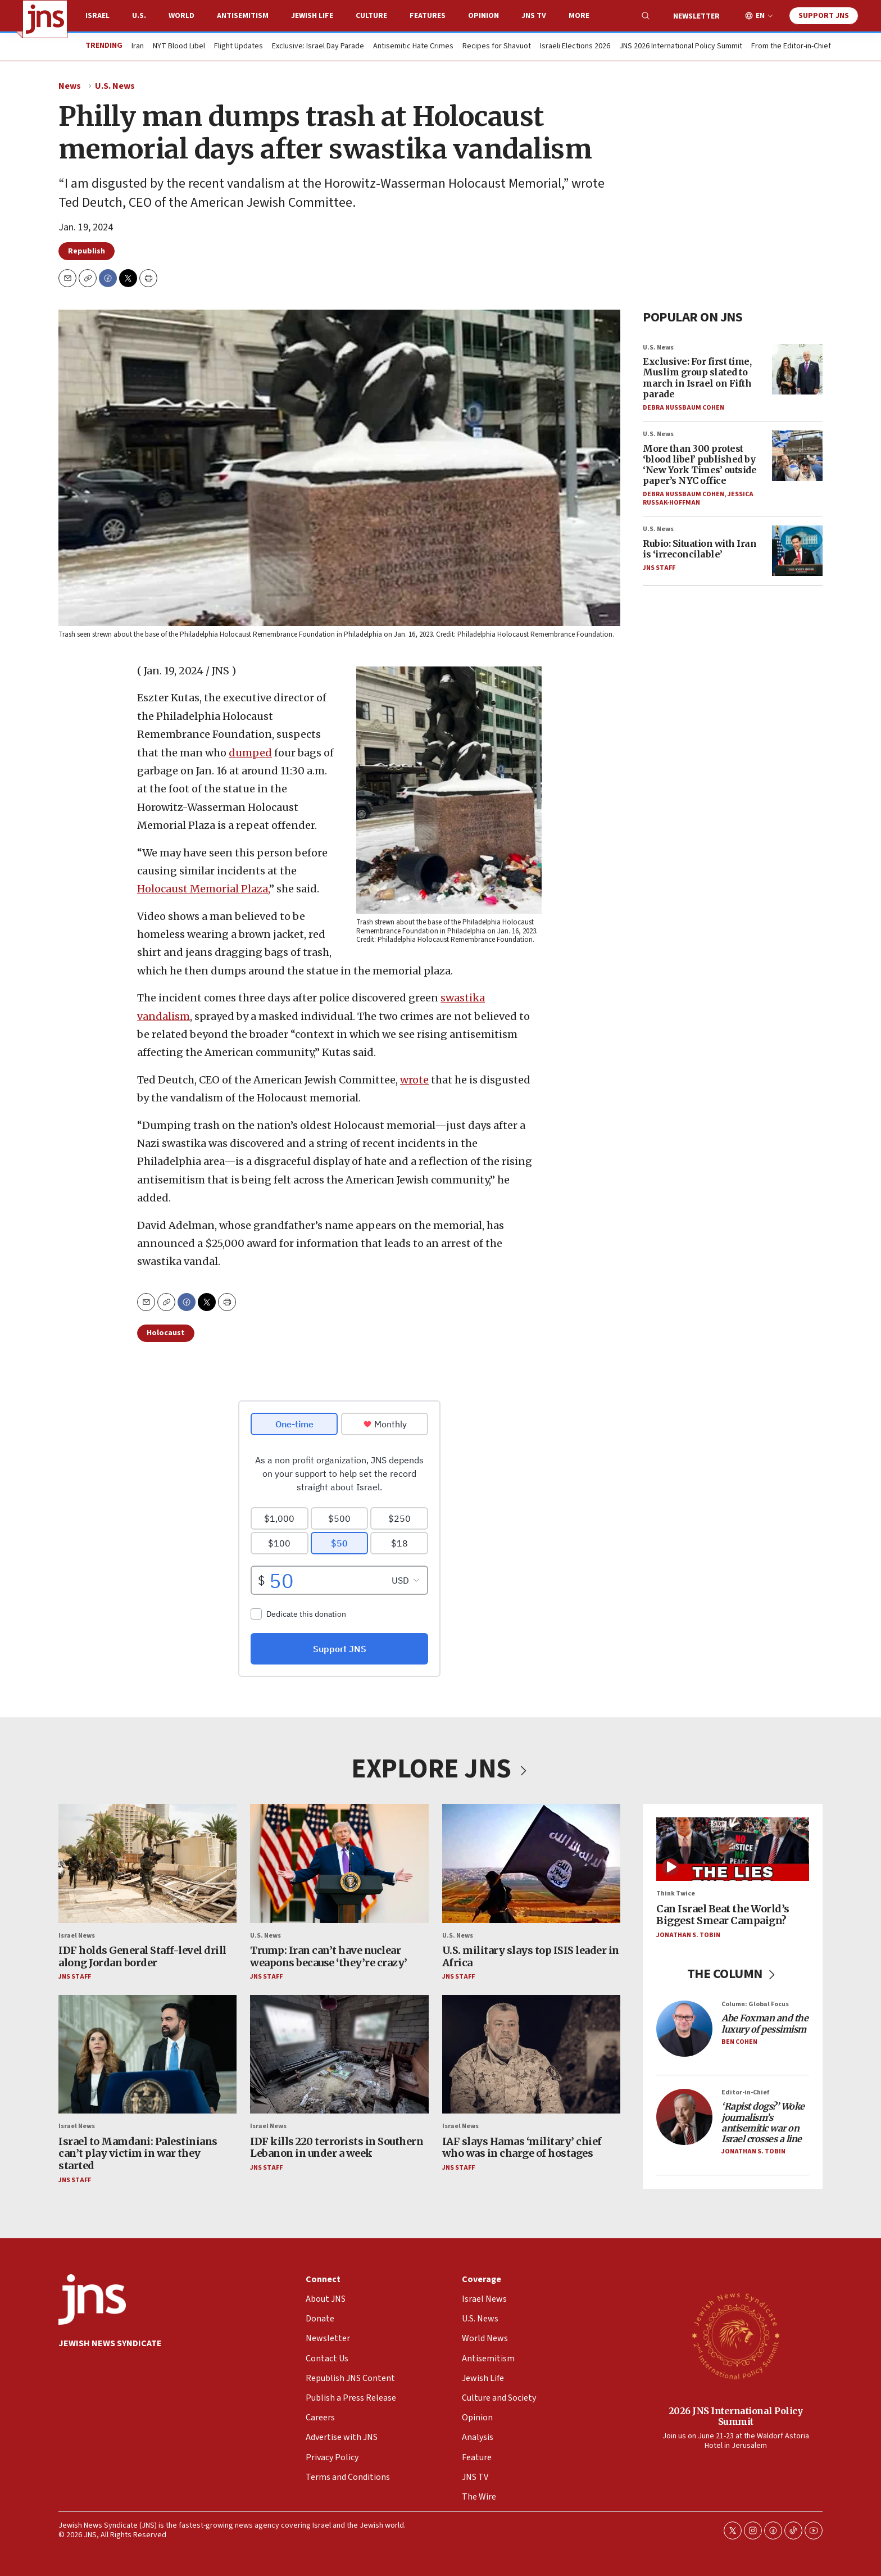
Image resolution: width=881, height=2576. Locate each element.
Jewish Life (312, 15)
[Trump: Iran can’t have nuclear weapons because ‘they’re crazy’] (339, 1863)
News (69, 86)
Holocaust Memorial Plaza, (203, 888)
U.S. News (115, 86)
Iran (137, 47)
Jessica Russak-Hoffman (698, 498)
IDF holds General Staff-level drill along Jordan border (142, 1956)
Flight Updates (238, 47)
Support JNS (823, 15)
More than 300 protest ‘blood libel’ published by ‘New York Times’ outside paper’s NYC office (699, 465)
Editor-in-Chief (745, 2092)
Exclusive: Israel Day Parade (318, 47)
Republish (86, 251)
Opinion (483, 15)
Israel (97, 15)
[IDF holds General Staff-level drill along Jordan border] (147, 1863)
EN (760, 16)
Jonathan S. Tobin (688, 1935)
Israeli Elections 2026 (575, 47)
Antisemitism (243, 15)
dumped (250, 752)
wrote (414, 1079)
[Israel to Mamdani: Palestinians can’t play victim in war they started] (147, 2054)
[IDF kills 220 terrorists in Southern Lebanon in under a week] (339, 2054)
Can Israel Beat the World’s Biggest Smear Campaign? (722, 1915)
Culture (371, 15)
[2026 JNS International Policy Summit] (735, 2335)
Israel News (76, 1935)
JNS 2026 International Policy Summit (680, 47)
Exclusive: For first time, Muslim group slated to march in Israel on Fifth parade (697, 378)
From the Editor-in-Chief (791, 47)
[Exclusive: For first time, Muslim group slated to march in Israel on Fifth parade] (797, 369)
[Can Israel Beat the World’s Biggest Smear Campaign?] (732, 1849)
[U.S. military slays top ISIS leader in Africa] (531, 1863)
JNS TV (533, 15)
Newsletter (696, 16)
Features (428, 15)
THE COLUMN (733, 1974)
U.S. (139, 15)
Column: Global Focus (755, 2004)
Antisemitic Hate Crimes (413, 47)
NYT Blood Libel (179, 47)
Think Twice (675, 1893)
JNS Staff (659, 568)
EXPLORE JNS (440, 1769)
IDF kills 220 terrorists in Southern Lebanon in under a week (336, 2147)
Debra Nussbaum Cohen (683, 407)
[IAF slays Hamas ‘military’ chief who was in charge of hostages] (531, 2054)
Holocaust (166, 1333)
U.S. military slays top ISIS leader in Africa (530, 1956)
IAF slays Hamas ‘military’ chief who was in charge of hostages (522, 2147)
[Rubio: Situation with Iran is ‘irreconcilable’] (797, 550)
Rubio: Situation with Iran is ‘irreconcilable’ (699, 549)
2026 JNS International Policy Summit (736, 2416)
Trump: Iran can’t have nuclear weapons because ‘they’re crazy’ (328, 1956)
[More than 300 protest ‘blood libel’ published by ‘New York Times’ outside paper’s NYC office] (797, 455)
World (181, 15)
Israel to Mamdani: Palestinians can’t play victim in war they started (137, 2153)
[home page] (44, 19)
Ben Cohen (739, 2042)
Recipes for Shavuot (496, 47)
